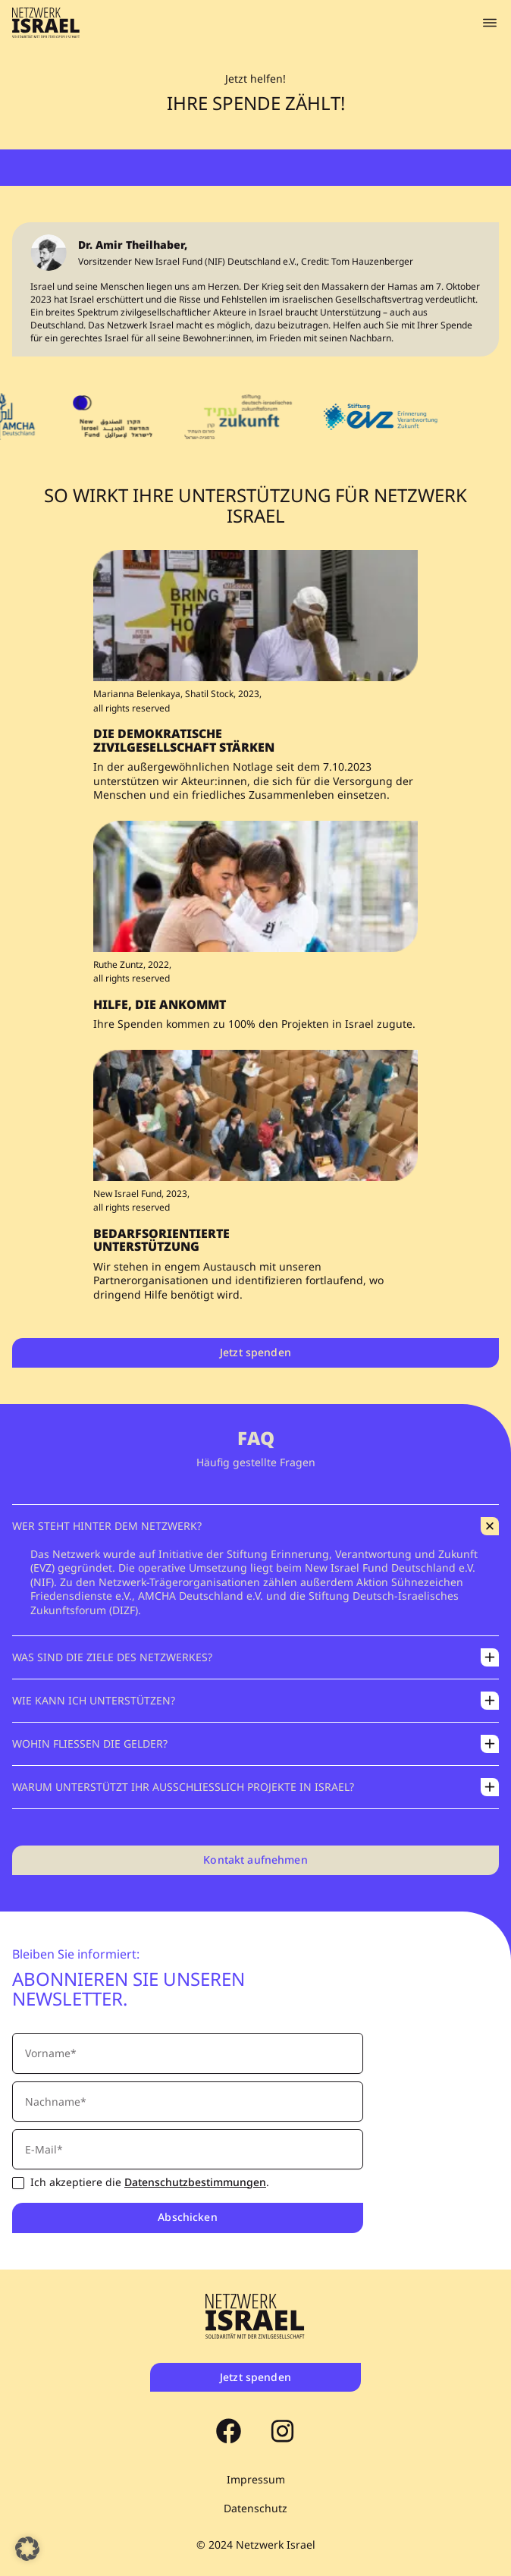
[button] (27, 2548)
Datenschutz (255, 2508)
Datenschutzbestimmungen (195, 2182)
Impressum (256, 2479)
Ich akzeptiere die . (149, 2183)
